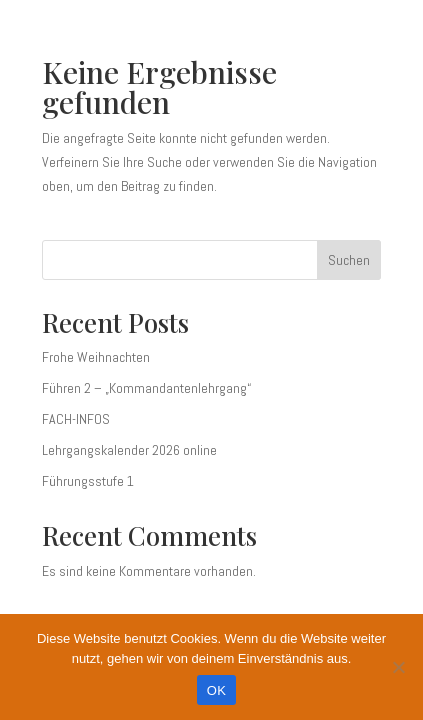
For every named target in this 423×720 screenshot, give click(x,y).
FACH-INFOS (76, 419)
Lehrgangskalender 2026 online (129, 450)
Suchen (349, 260)
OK (216, 690)
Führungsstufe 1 (88, 481)
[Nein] (398, 667)
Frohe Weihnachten (96, 357)
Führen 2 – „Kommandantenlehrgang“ (146, 388)
